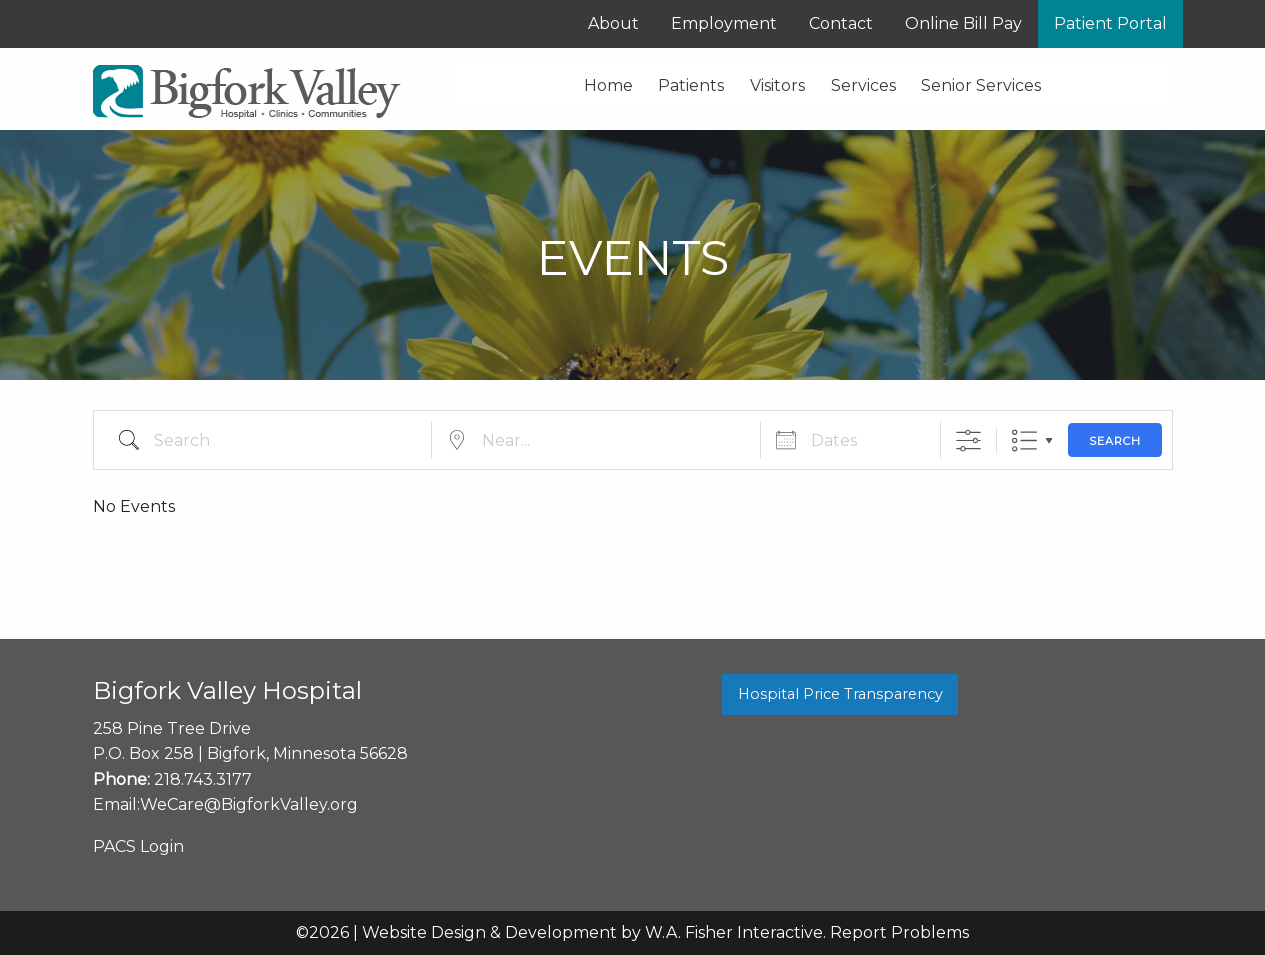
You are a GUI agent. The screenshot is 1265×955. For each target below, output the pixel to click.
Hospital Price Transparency (840, 694)
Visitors (777, 85)
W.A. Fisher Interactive (734, 932)
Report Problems (899, 932)
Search (1115, 441)
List (1024, 440)
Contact (841, 23)
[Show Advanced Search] (968, 440)
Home (608, 85)
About (613, 23)
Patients (691, 85)
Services (863, 85)
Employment (724, 23)
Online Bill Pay (963, 23)
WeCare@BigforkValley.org (249, 804)
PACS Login (138, 846)
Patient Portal (1110, 23)
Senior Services (981, 85)
